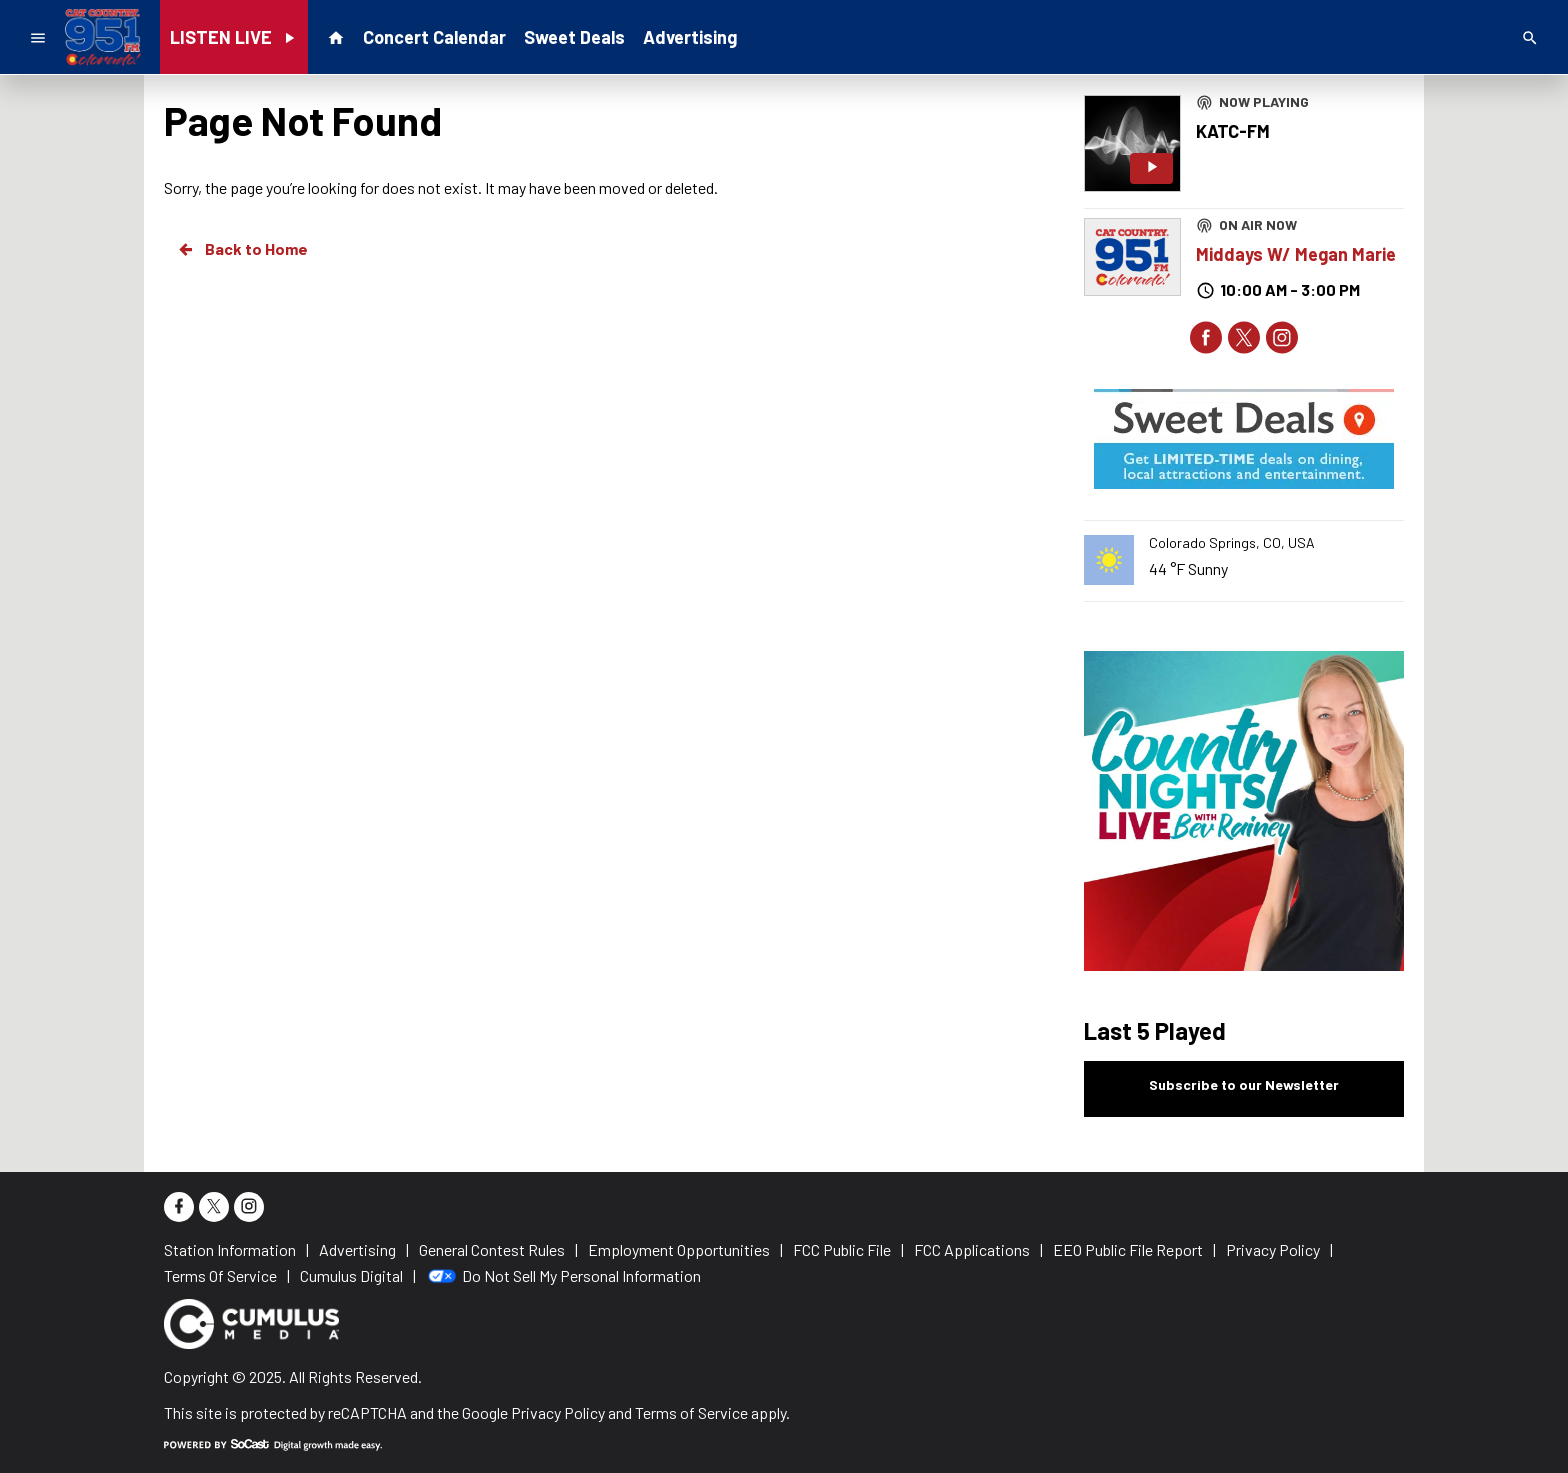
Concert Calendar (434, 37)
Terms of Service (691, 1412)
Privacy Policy (558, 1412)
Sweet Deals (574, 37)
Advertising (690, 37)
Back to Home (242, 249)
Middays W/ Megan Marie (1296, 254)
